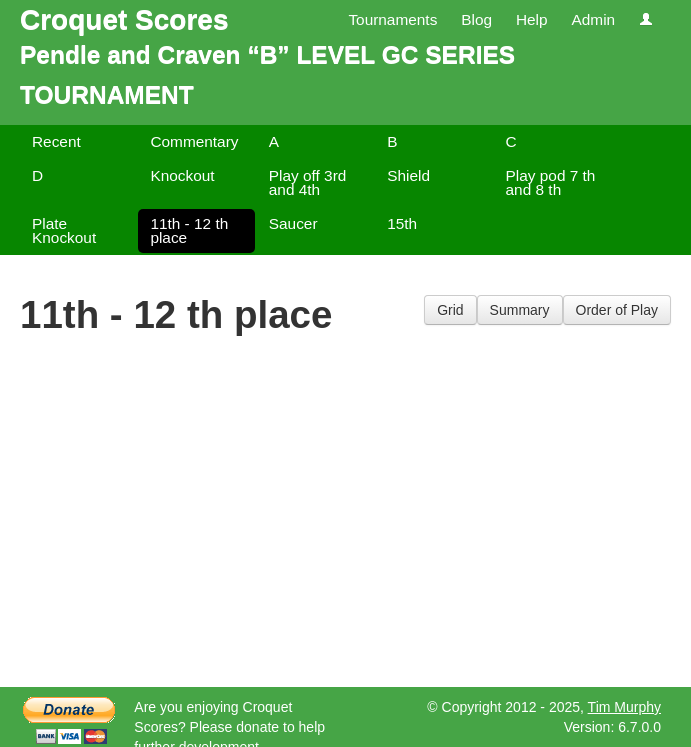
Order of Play (617, 310)
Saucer (293, 223)
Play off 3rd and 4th (308, 182)
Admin (593, 19)
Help (532, 19)
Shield (408, 175)
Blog (476, 19)
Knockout (182, 175)
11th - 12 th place (189, 230)
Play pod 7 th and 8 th (551, 182)
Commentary (194, 141)
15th (402, 223)
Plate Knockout (64, 230)
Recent (56, 141)
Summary (520, 310)
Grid (450, 310)
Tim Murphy (624, 707)
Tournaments (392, 19)
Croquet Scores (124, 19)
